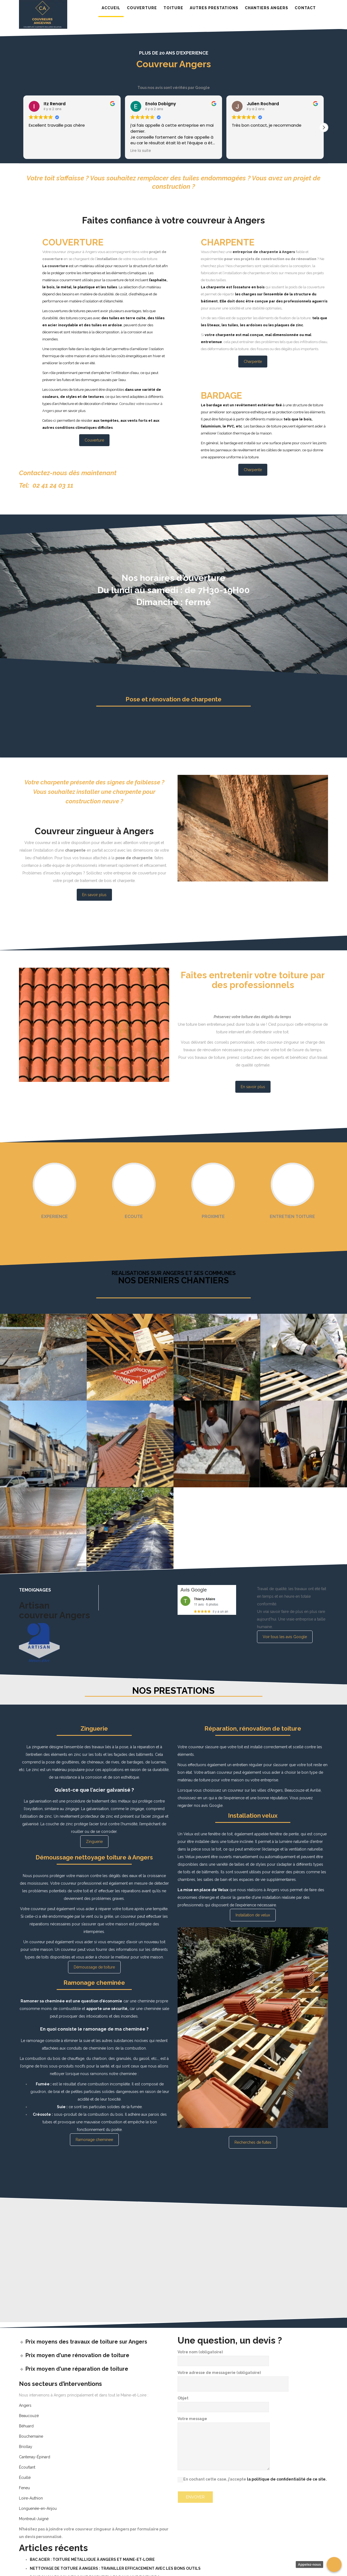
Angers (25, 2405)
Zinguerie (94, 1841)
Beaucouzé (29, 2416)
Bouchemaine (31, 2436)
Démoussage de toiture (94, 1967)
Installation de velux (253, 1915)
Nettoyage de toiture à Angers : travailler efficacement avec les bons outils (115, 2568)
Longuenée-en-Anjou (38, 2508)
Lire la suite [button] (140, 150)
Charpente (253, 361)
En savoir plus (94, 895)
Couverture (94, 440)
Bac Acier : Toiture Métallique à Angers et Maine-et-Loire (92, 2559)
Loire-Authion (31, 2498)
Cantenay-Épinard (34, 2457)
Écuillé (25, 2477)
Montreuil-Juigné (34, 2519)
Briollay (25, 2446)
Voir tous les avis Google (285, 1637)
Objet (223, 2402)
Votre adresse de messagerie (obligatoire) (233, 2378)
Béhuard (26, 2426)
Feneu (24, 2488)
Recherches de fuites (252, 2142)
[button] (324, 127)
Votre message (224, 2444)
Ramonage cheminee (94, 2139)
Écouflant (27, 2467)
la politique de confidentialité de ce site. (287, 2479)
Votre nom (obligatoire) (223, 2356)
